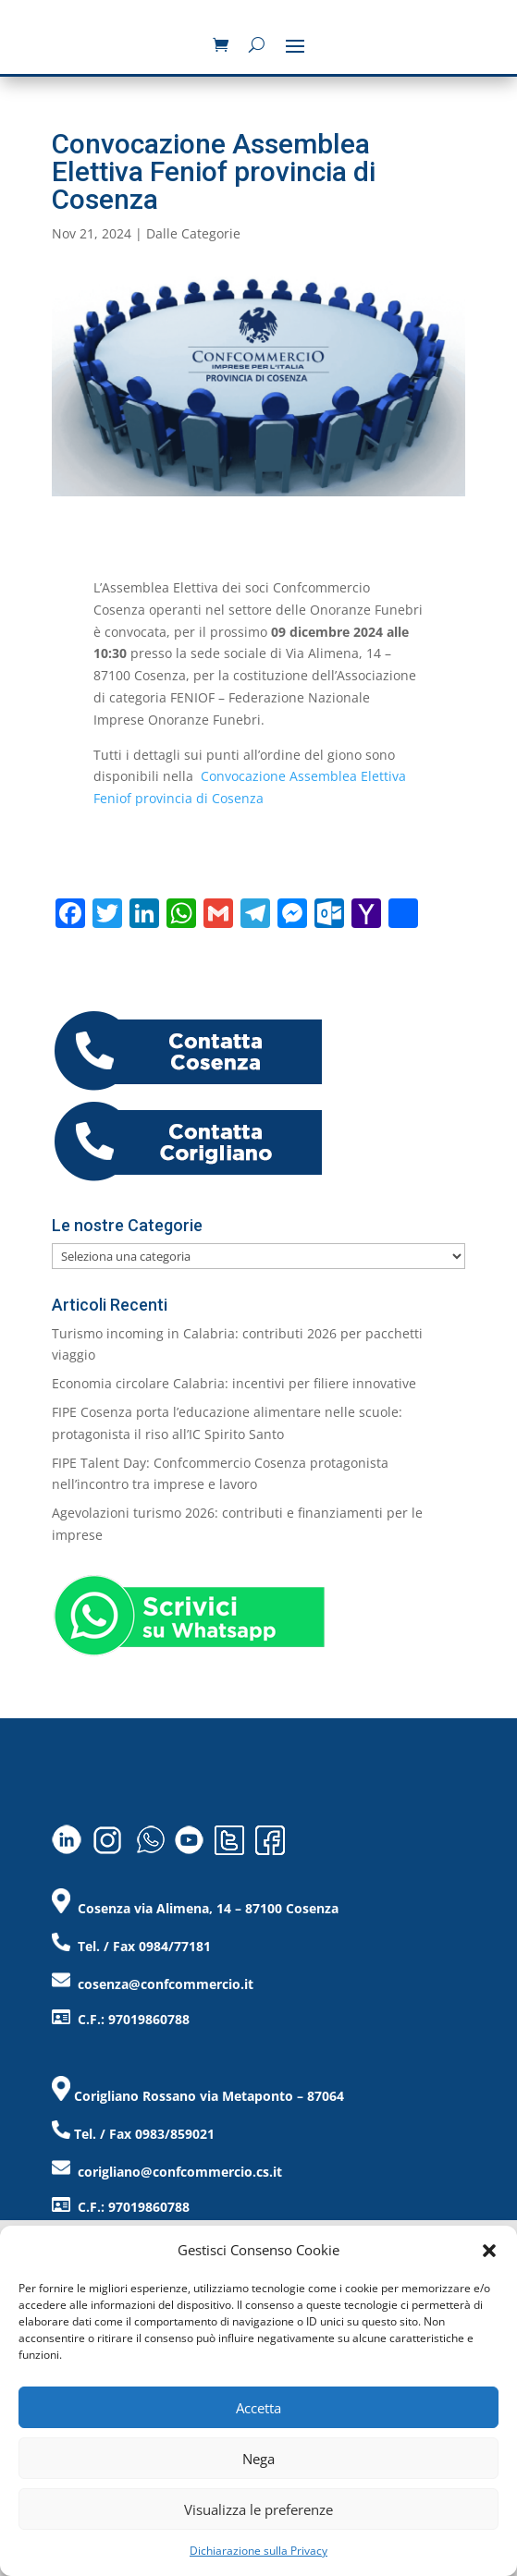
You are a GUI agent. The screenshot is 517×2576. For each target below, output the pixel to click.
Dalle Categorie (193, 233)
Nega (258, 2458)
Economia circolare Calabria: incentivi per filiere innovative (234, 1383)
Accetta (258, 2408)
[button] (489, 2250)
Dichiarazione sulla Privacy (258, 2550)
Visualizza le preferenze (258, 2509)
